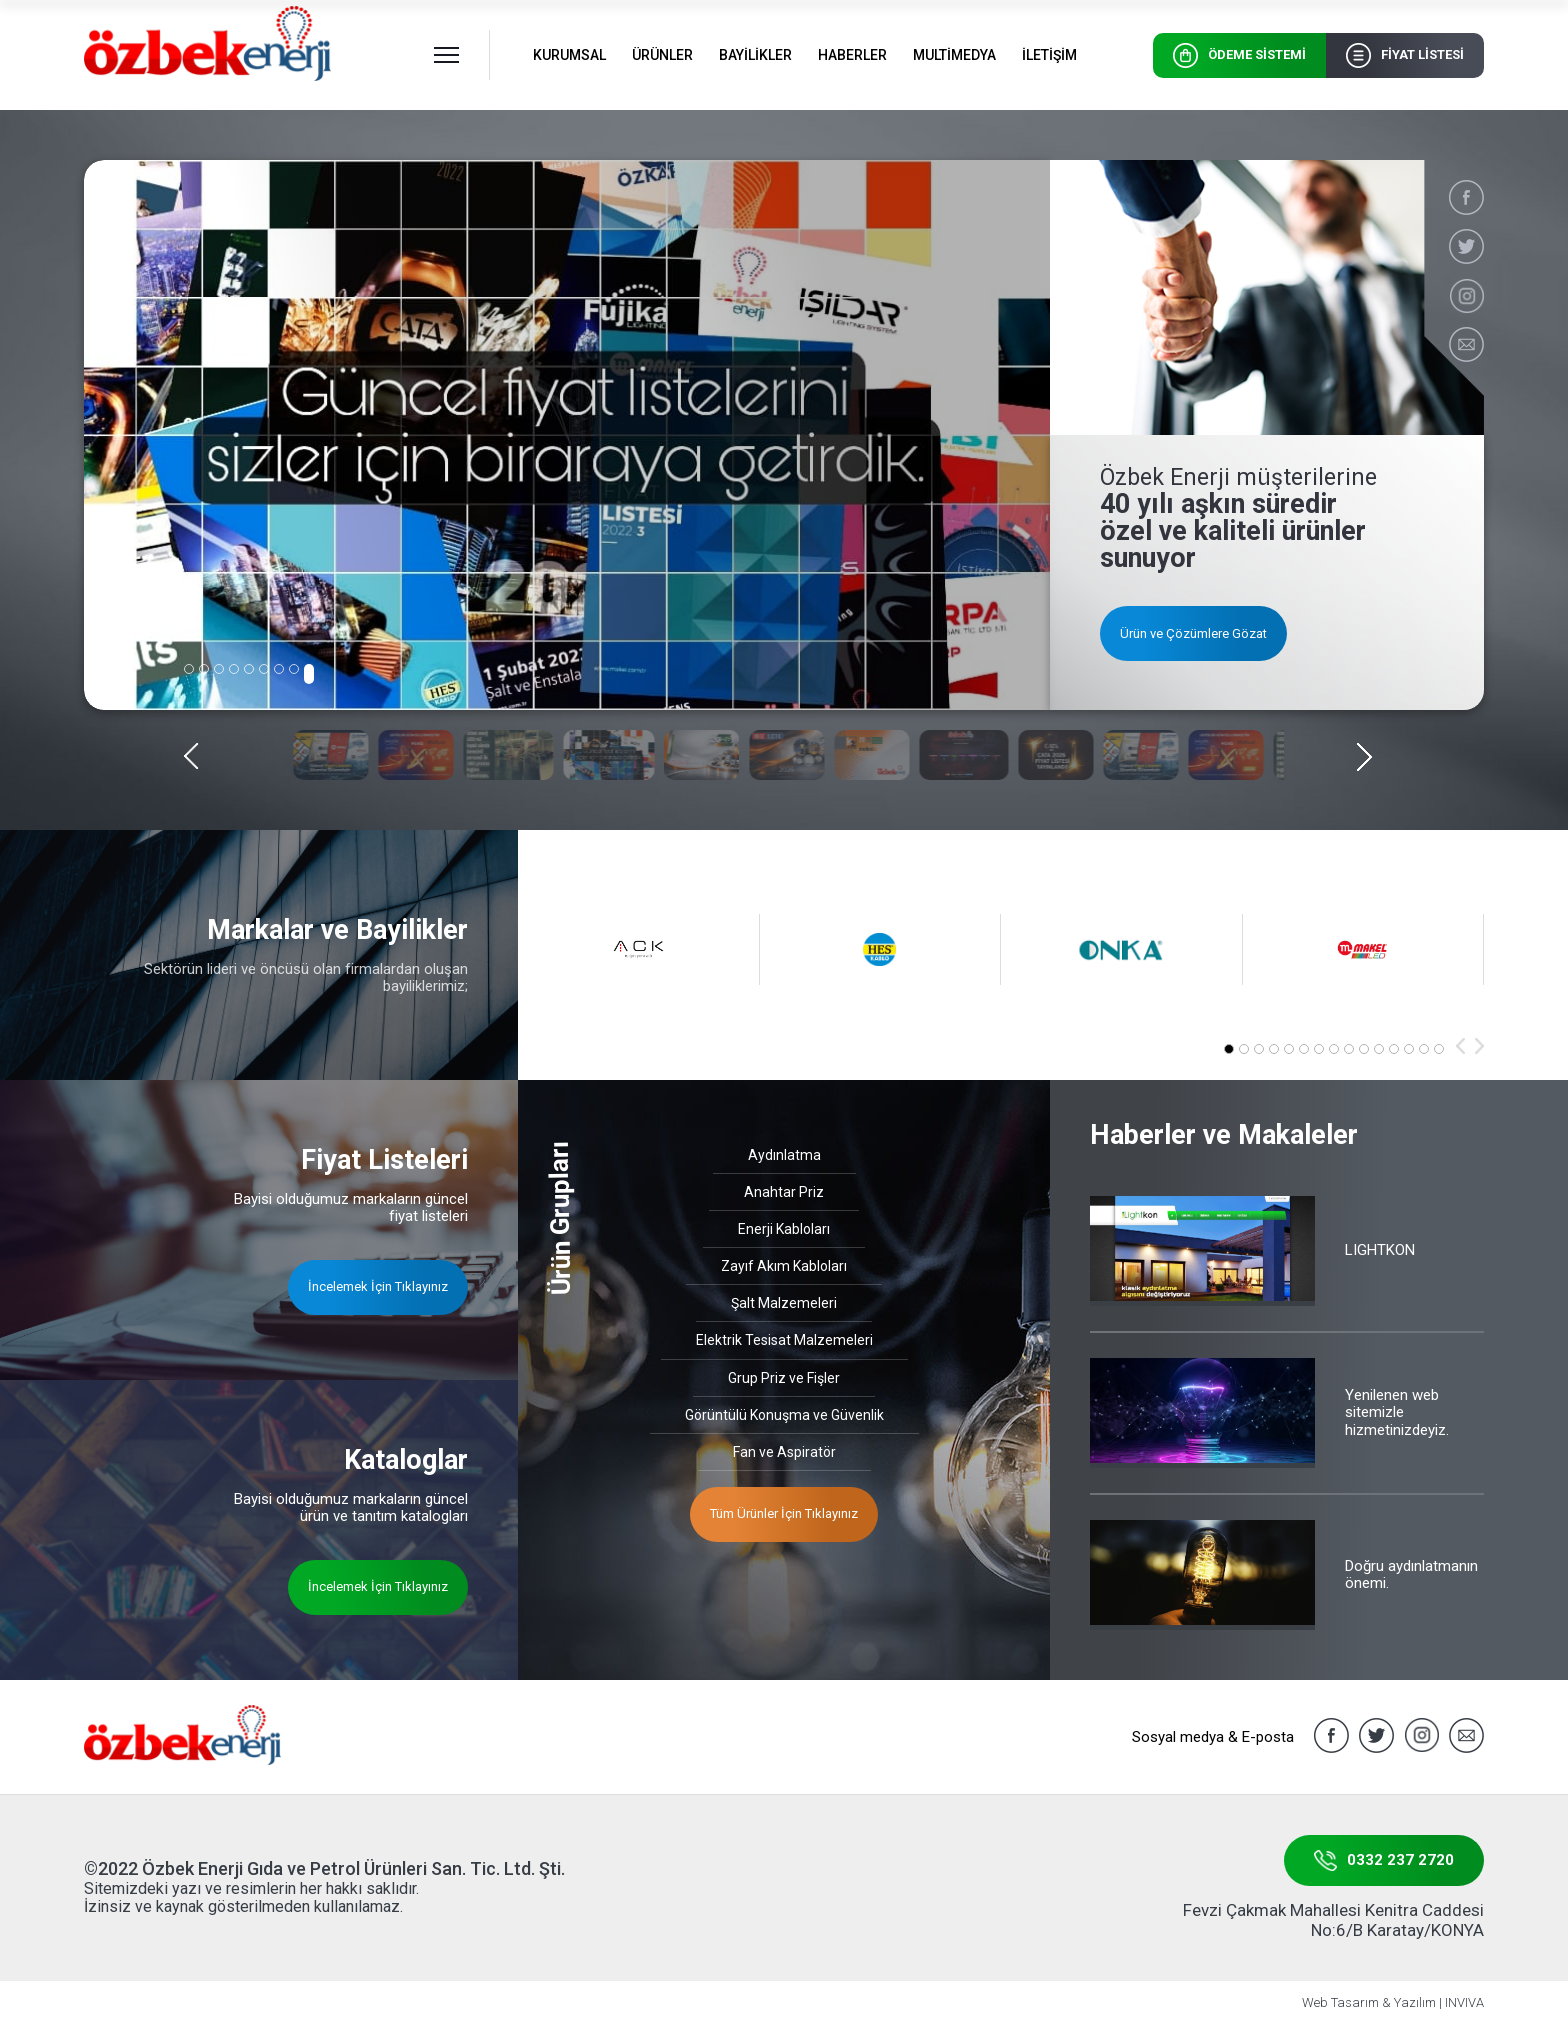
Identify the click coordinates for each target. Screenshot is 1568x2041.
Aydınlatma (784, 1155)
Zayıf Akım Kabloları (784, 1266)
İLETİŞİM (1049, 55)
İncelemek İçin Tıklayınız (378, 1286)
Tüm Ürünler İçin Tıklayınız (784, 1513)
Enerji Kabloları (784, 1229)
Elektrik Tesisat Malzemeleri (784, 1340)
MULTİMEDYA (954, 55)
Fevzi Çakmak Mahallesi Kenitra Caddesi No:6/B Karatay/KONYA (1333, 1920)
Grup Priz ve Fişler (784, 1378)
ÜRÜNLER (662, 55)
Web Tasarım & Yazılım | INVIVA (1393, 2003)
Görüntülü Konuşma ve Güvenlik (784, 1415)
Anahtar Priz (784, 1192)
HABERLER (852, 55)
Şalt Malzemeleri (784, 1303)
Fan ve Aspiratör (784, 1452)
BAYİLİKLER (755, 55)
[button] (189, 669)
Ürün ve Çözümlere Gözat (1193, 633)
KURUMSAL (569, 55)
